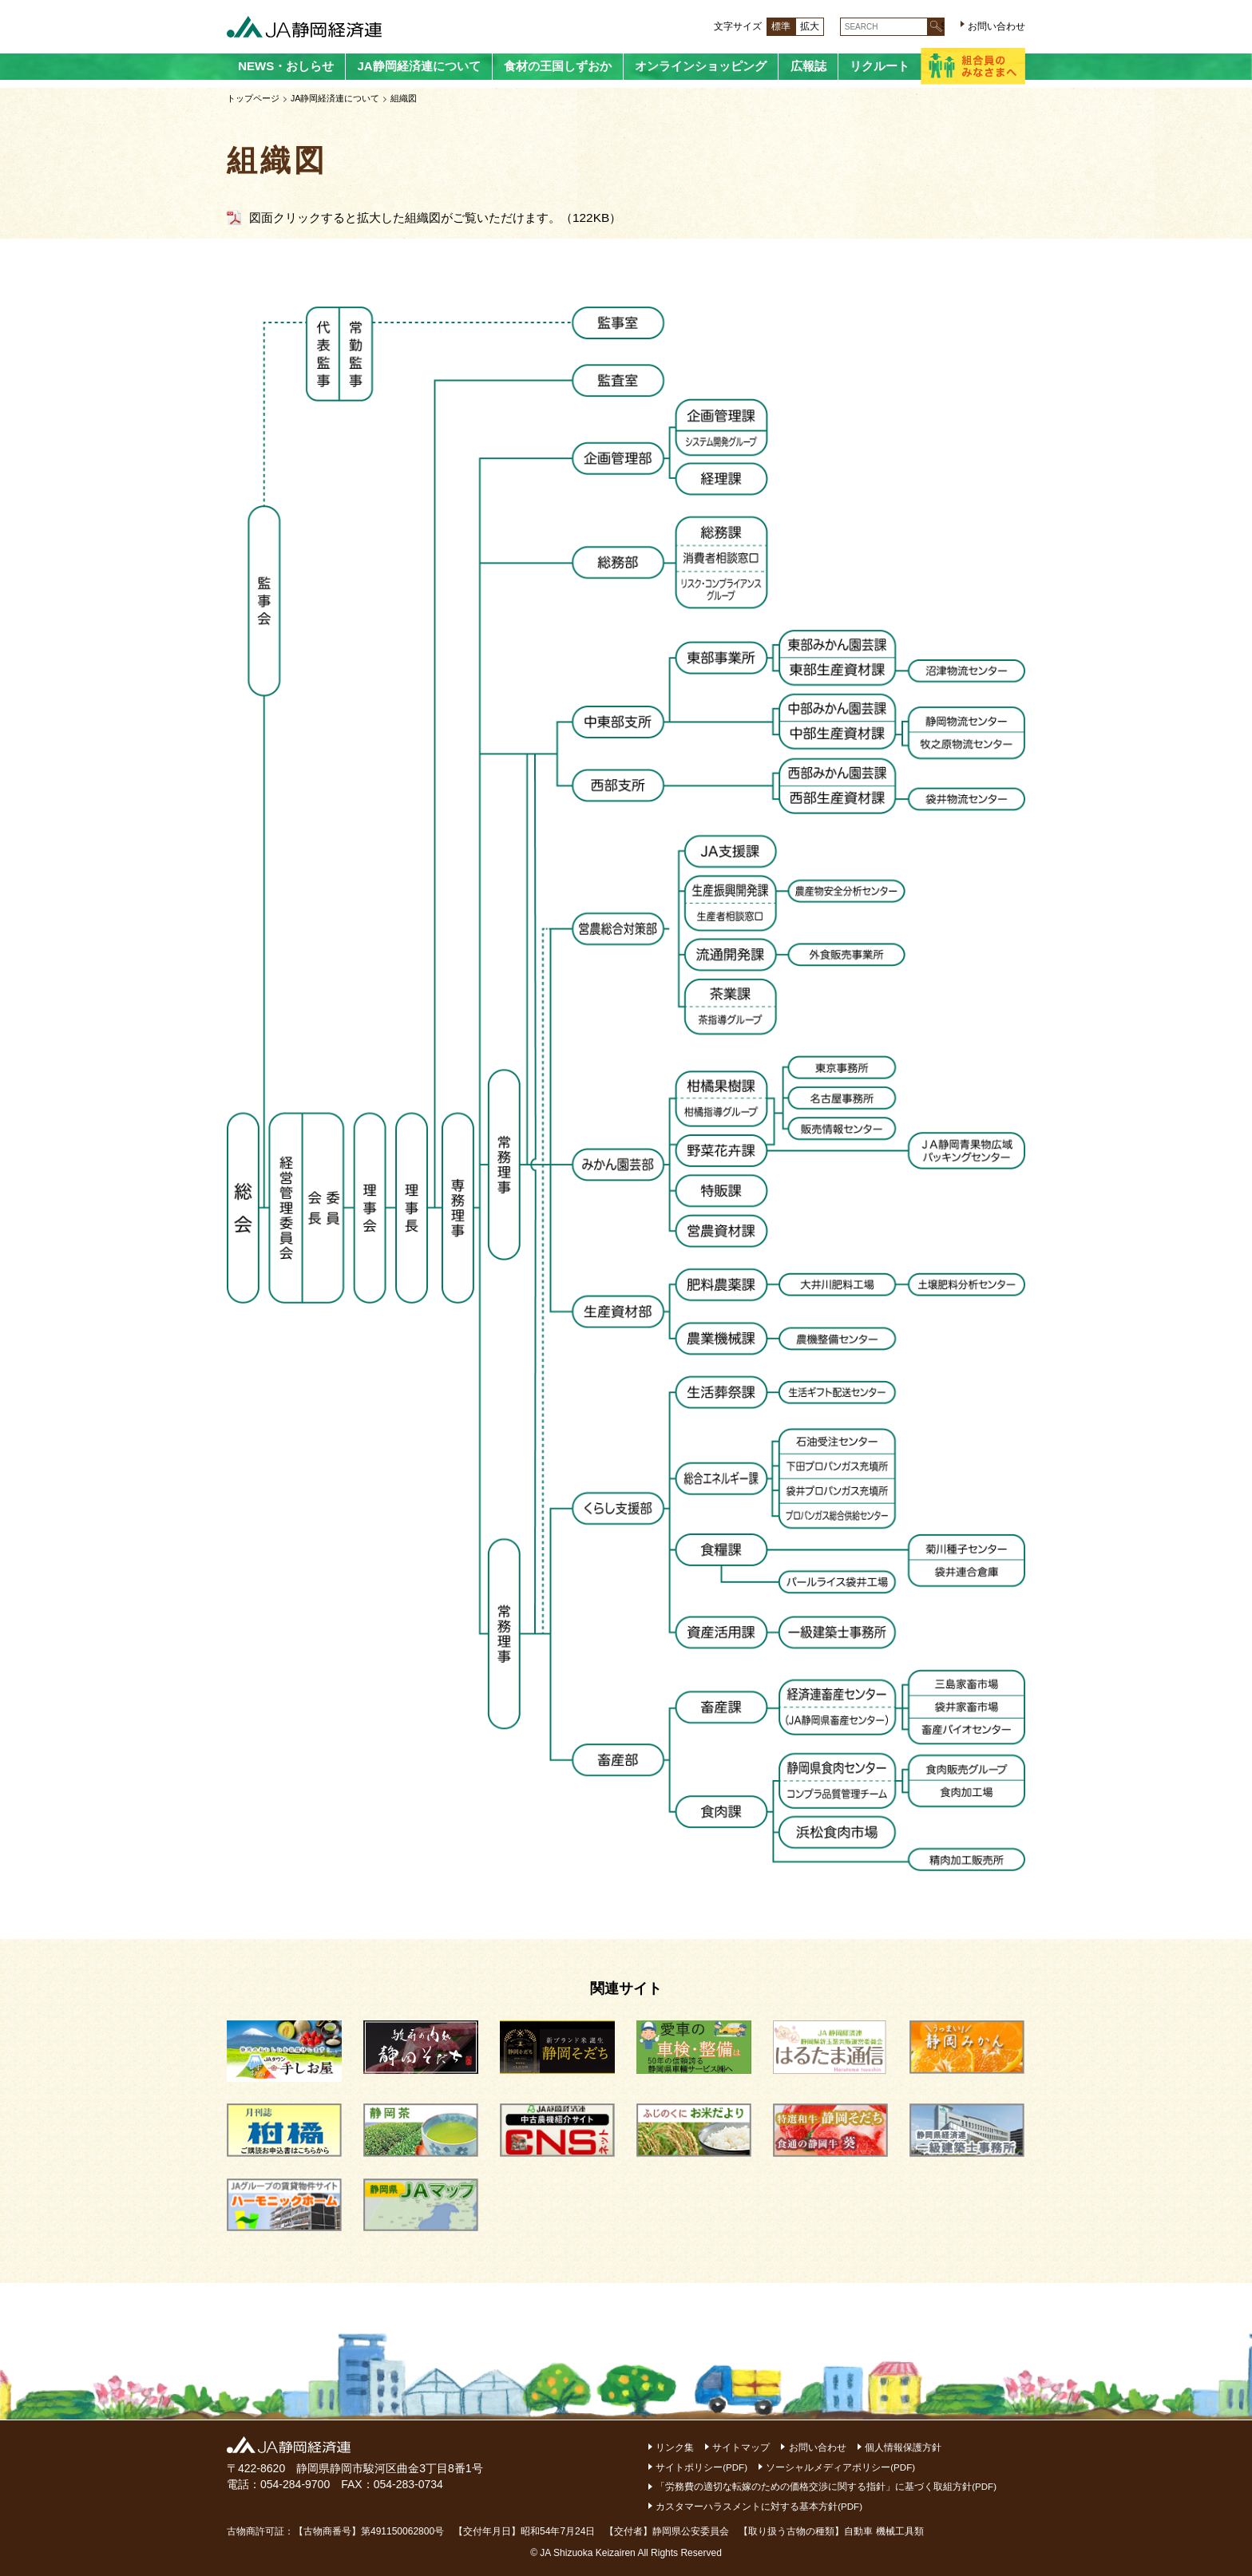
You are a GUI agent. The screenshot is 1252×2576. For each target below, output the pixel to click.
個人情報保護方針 (904, 2447)
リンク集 (675, 2447)
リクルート (879, 66)
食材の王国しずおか (558, 66)
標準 (780, 26)
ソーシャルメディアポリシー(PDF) (842, 2467)
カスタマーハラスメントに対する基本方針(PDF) (760, 2506)
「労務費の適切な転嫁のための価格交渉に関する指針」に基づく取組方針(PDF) (827, 2486)
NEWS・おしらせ (286, 66)
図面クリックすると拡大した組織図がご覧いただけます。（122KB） (436, 217)
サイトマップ (742, 2447)
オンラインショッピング (701, 66)
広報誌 (808, 66)
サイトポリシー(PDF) (702, 2467)
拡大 (808, 26)
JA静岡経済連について (418, 66)
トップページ (253, 98)
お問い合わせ (996, 26)
